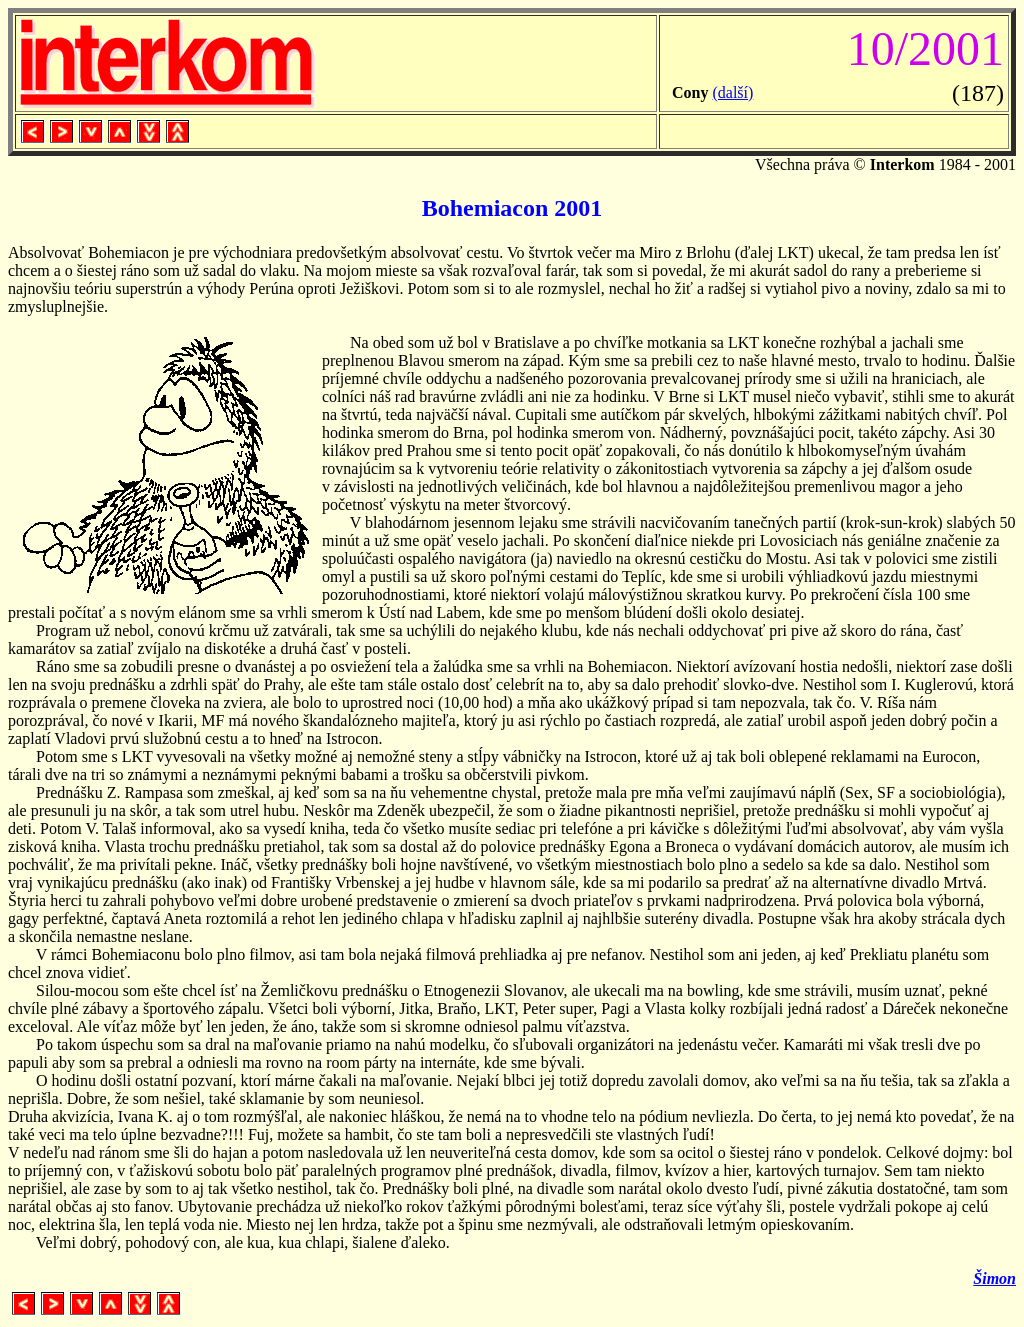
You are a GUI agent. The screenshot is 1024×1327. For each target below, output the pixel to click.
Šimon (994, 1278)
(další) (732, 92)
